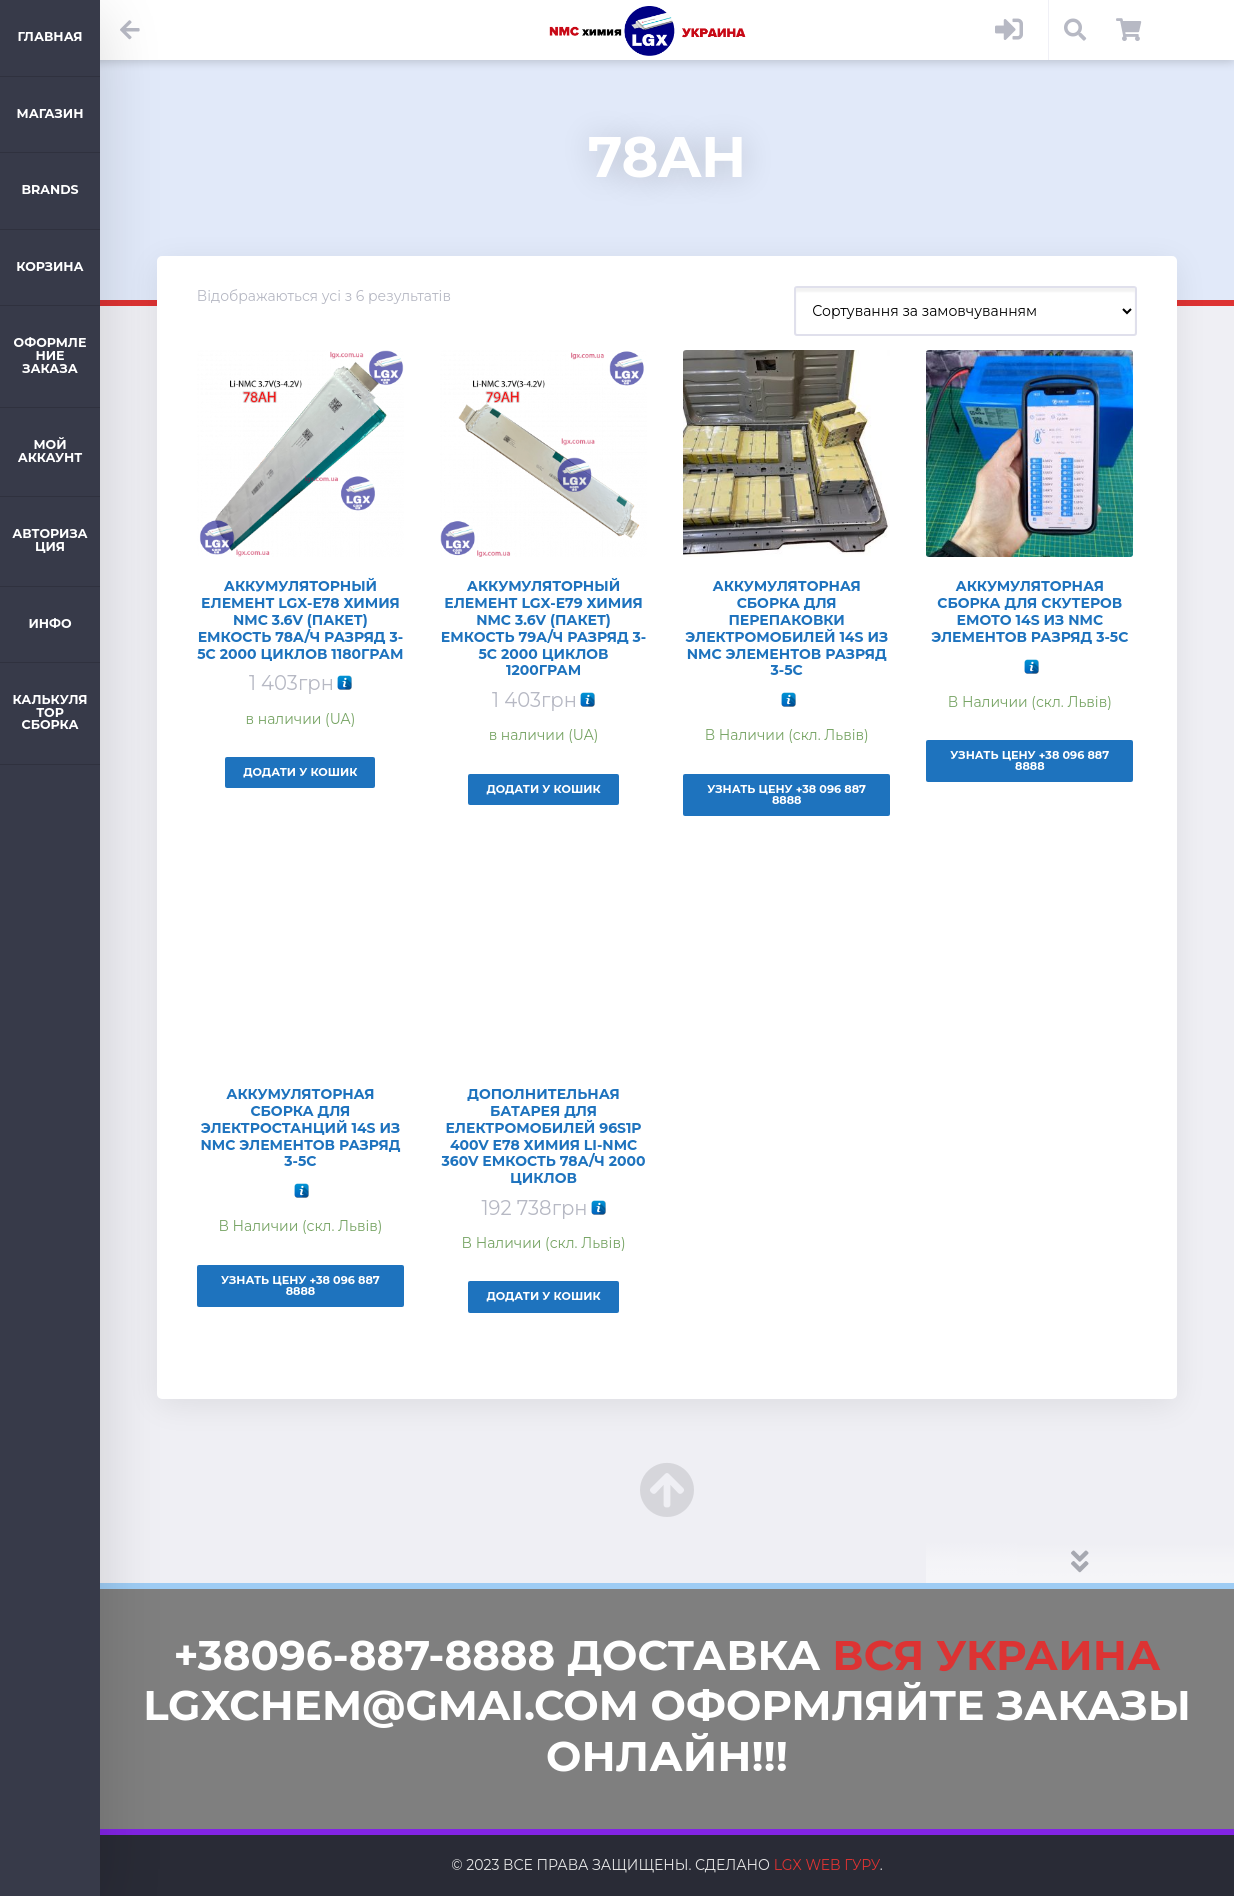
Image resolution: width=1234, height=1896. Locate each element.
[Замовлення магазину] (965, 311)
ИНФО (49, 623)
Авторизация (49, 540)
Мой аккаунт (50, 451)
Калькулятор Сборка (49, 712)
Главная (49, 36)
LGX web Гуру (827, 1865)
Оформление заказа (50, 355)
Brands (49, 189)
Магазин (50, 113)
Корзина (49, 266)
